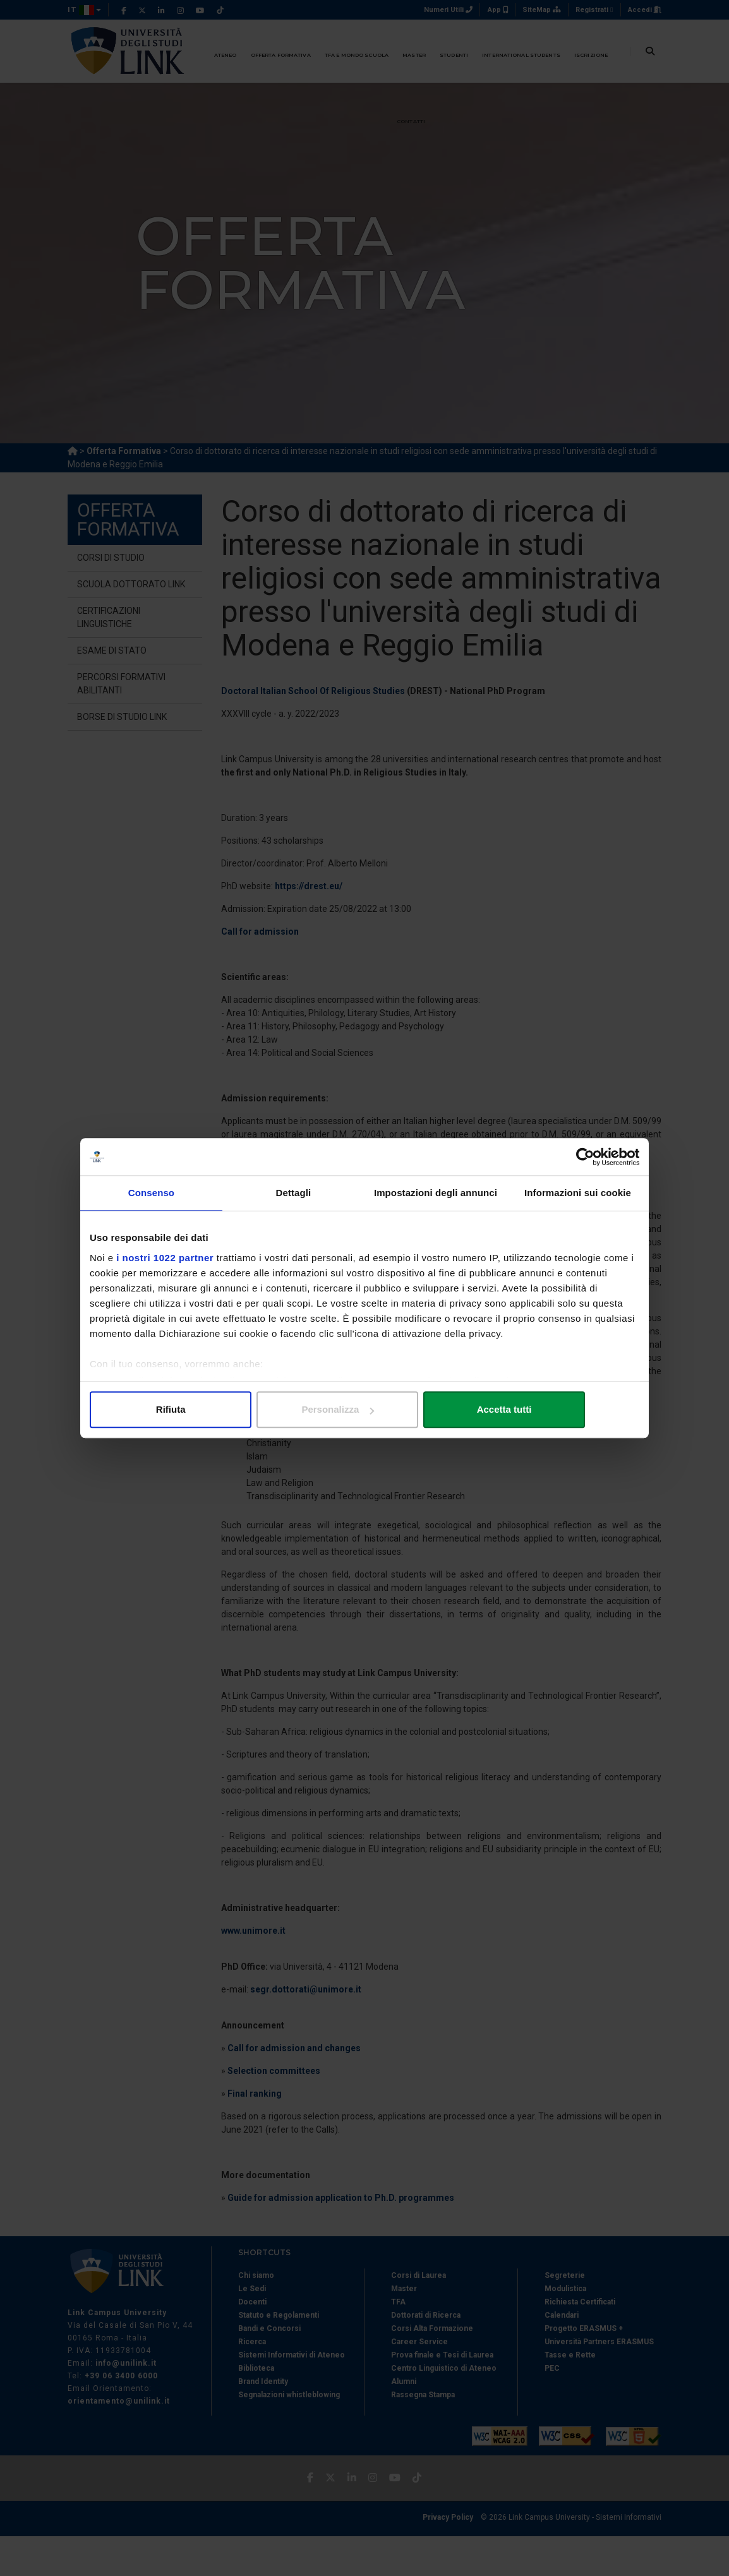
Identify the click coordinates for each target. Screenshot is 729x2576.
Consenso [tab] (151, 1193)
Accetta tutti (549, 1410)
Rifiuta (180, 1410)
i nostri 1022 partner (165, 1257)
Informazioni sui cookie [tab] (577, 1193)
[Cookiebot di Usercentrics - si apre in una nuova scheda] (584, 1156)
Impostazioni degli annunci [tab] (435, 1193)
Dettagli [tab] (293, 1193)
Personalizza (364, 1410)
